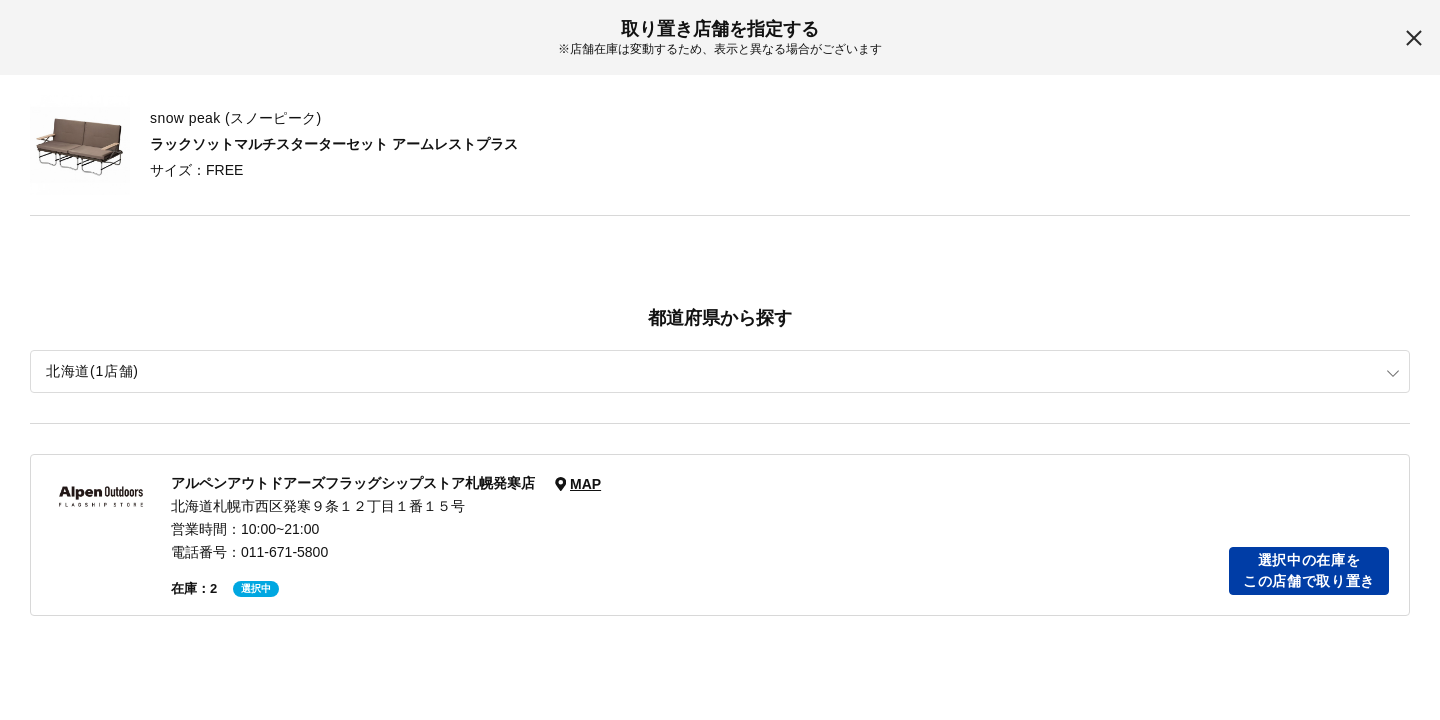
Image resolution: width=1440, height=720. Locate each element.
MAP (585, 484)
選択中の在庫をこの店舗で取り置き (1309, 570)
